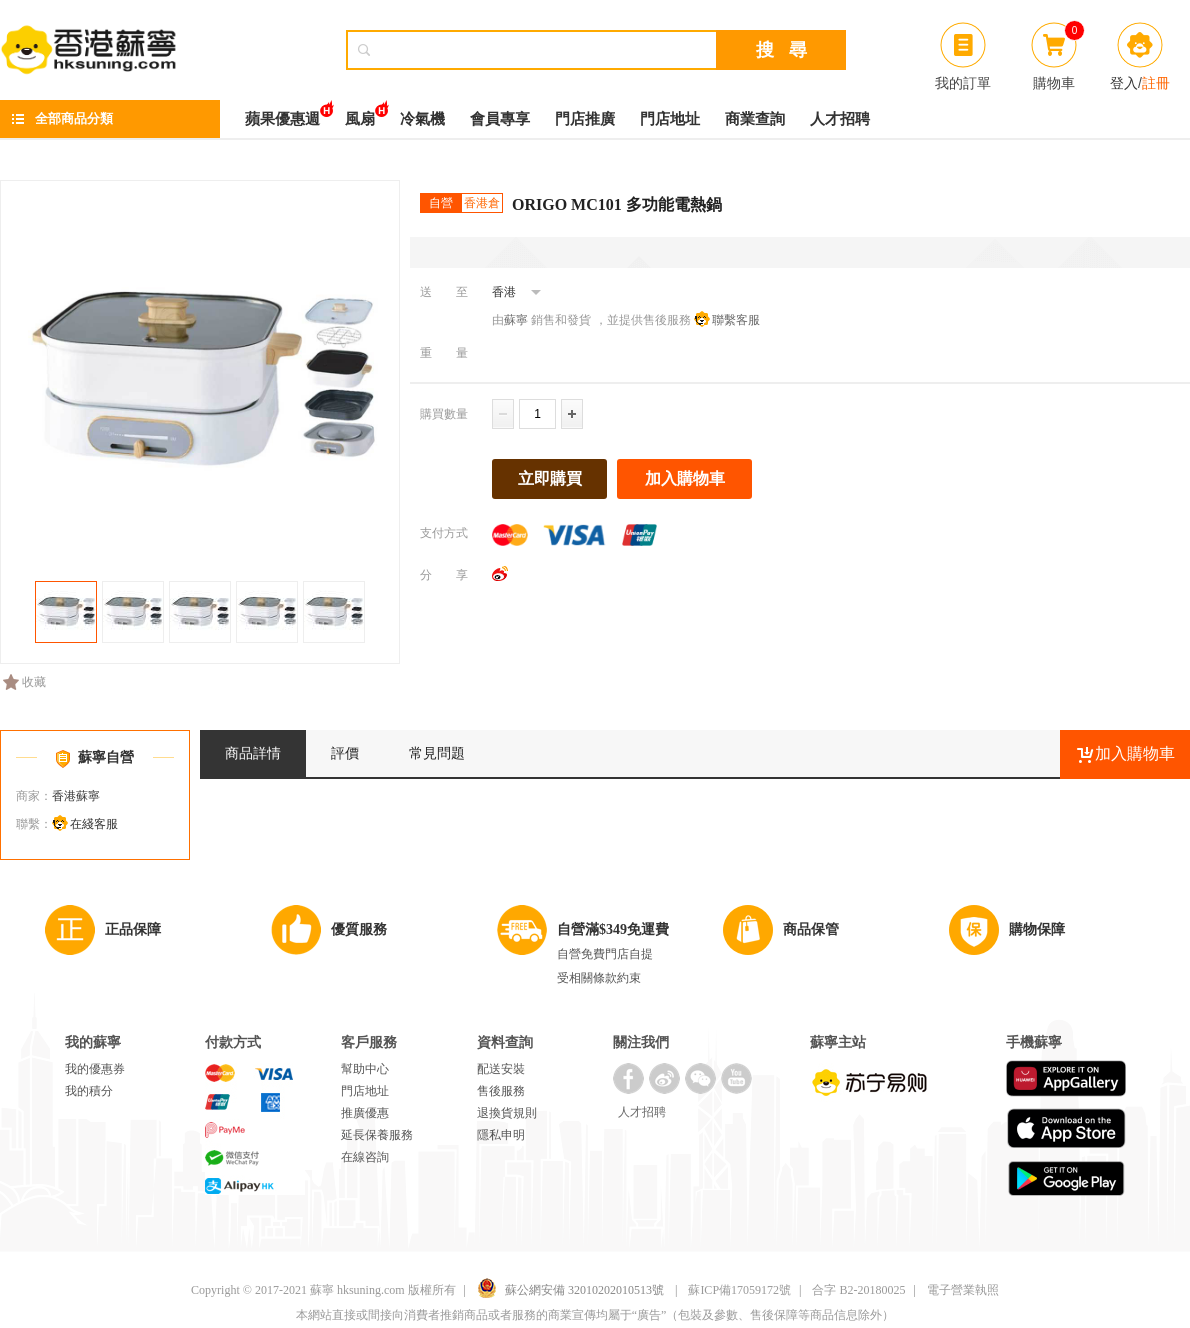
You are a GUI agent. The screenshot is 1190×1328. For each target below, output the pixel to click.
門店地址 (670, 119)
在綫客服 (94, 824)
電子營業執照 (963, 1290)
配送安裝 (501, 1069)
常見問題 (437, 753)
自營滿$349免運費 (613, 929)
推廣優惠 (365, 1113)
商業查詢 (755, 119)
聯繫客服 (736, 320)
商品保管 (811, 929)
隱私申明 (501, 1135)
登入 (1124, 83)
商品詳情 (253, 753)
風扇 (360, 113)
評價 (345, 753)
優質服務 (359, 929)
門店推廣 (585, 119)
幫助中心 (365, 1069)
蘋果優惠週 (282, 113)
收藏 (24, 682)
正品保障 (133, 929)
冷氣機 (422, 119)
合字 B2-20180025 (858, 1290)
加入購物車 (685, 478)
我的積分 (89, 1091)
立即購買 (550, 478)
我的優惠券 (95, 1069)
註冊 (1156, 83)
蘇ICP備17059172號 (739, 1290)
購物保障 (1037, 929)
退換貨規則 (507, 1113)
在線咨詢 (365, 1157)
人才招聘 (840, 119)
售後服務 (501, 1091)
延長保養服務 (377, 1135)
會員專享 (500, 119)
